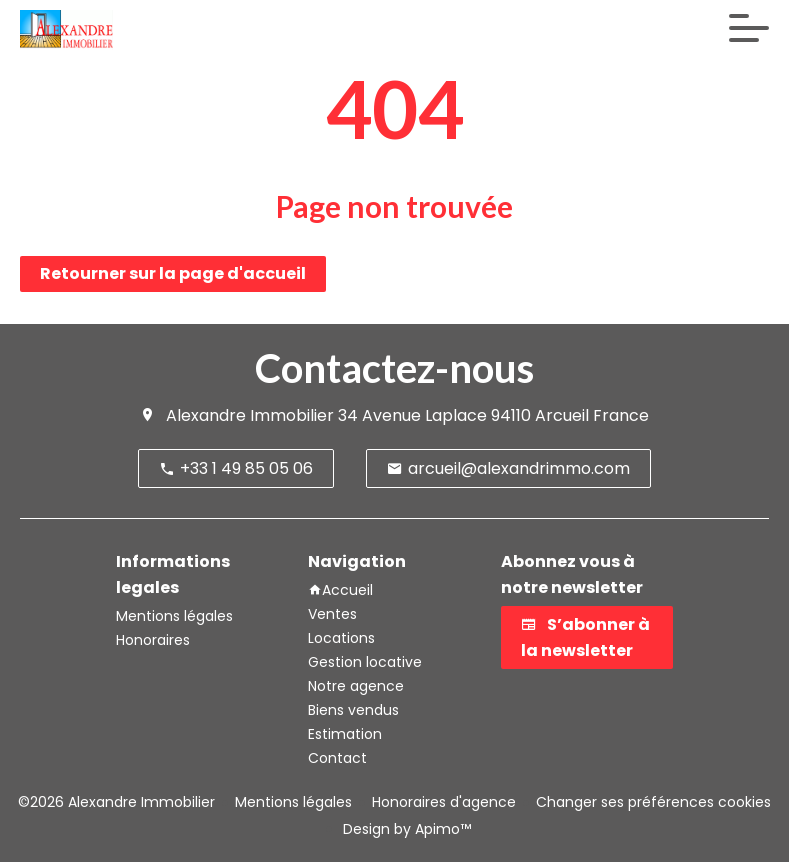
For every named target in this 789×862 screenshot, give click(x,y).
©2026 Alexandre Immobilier (116, 802)
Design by (405, 829)
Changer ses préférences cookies (653, 802)
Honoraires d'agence (444, 802)
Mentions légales (293, 802)
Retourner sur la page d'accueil (173, 273)
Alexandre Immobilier (250, 415)
